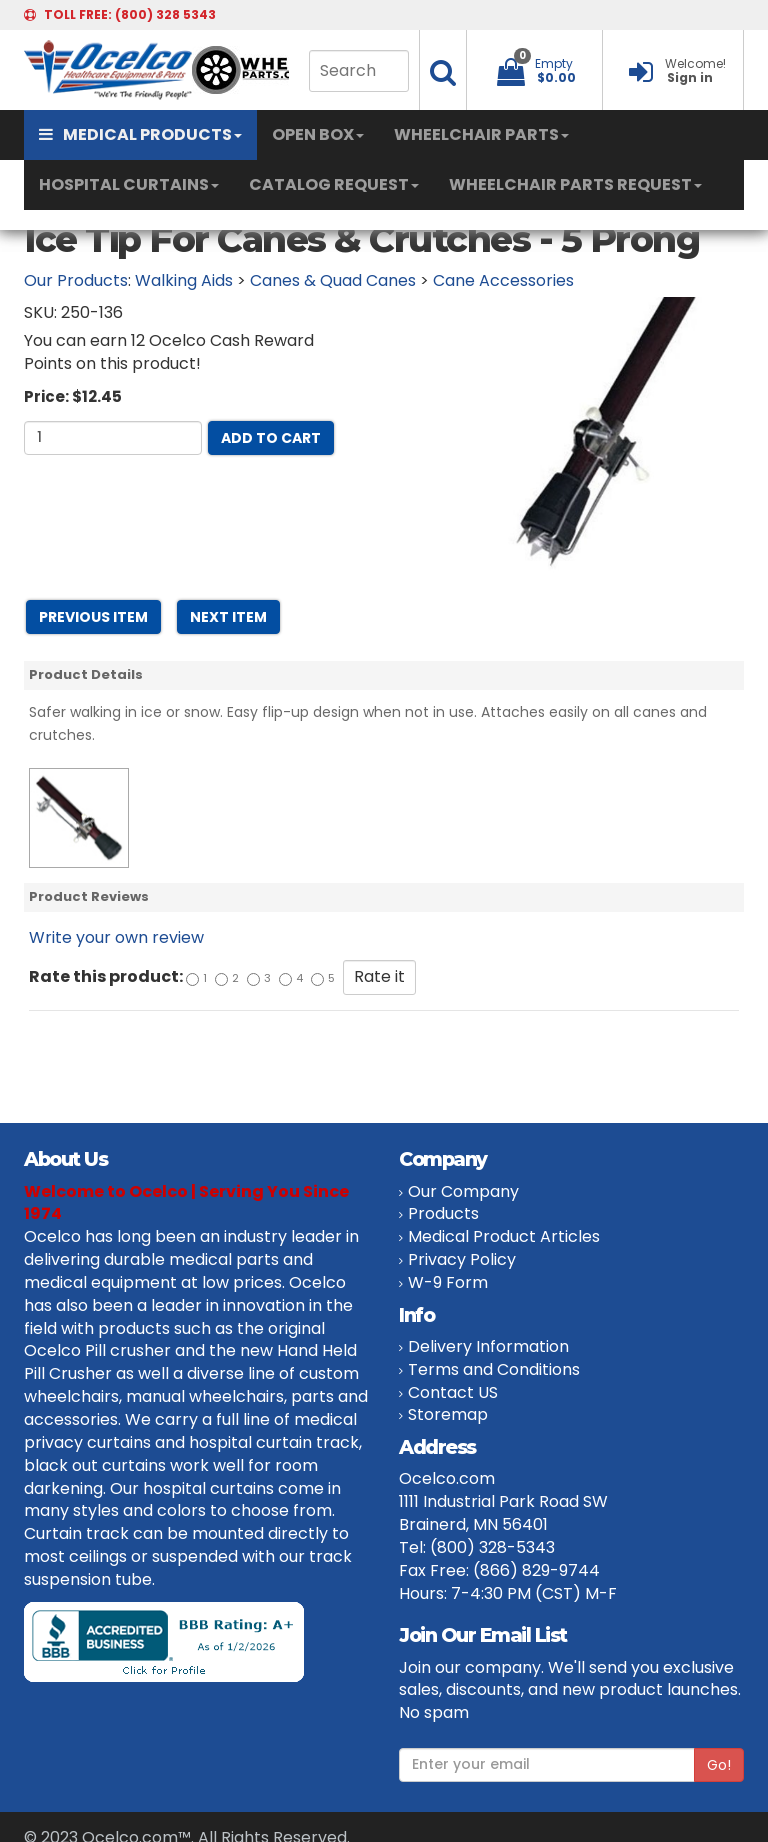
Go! (719, 1765)
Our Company (463, 1191)
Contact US (453, 1392)
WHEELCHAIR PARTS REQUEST (575, 184)
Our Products (76, 280)
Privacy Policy (462, 1259)
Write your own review (116, 937)
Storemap (448, 1414)
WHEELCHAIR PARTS (481, 134)
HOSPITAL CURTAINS (129, 184)
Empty (554, 63)
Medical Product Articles (504, 1236)
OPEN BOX (318, 134)
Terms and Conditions (494, 1369)
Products (443, 1213)
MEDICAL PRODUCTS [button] (140, 134)
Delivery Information (488, 1346)
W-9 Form (448, 1282)
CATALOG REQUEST (334, 184)
